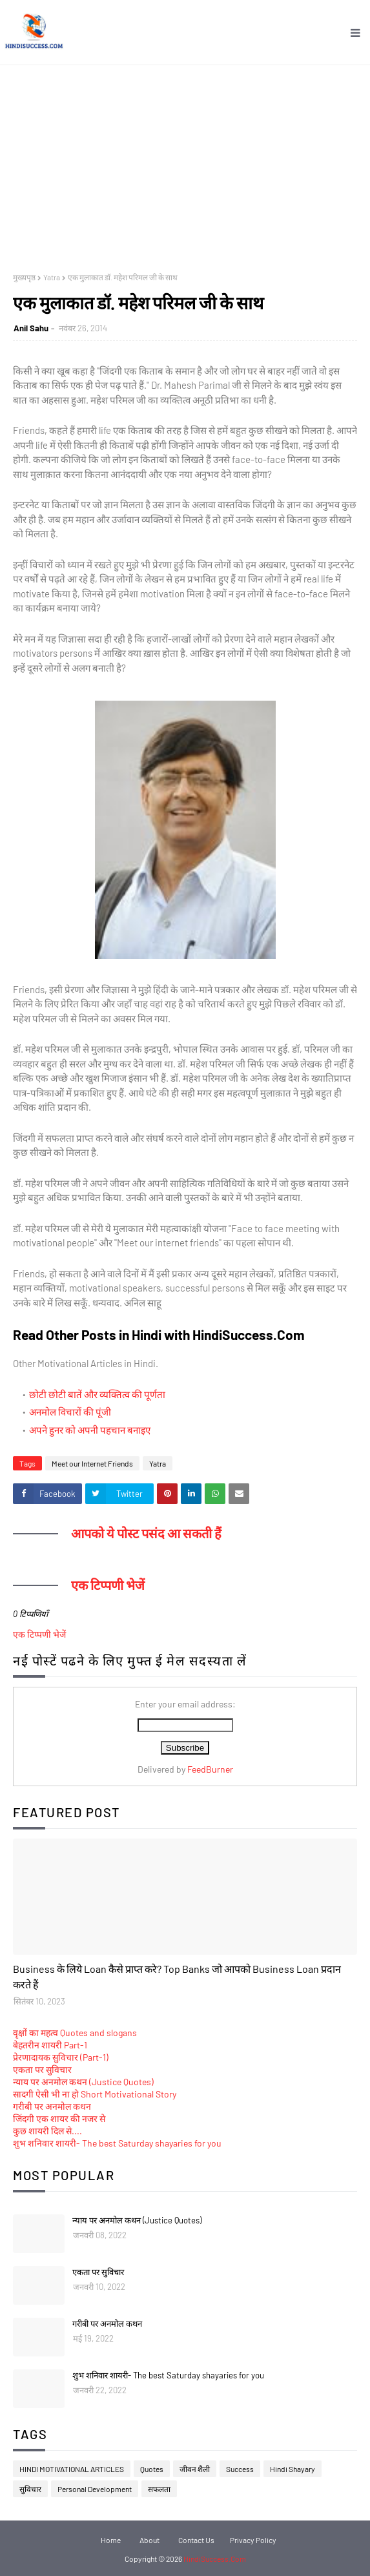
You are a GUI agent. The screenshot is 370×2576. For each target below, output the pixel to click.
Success (240, 2468)
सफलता (159, 2488)
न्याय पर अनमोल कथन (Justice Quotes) (83, 2081)
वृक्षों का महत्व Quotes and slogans (75, 2032)
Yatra (51, 277)
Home (111, 2539)
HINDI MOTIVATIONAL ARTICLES (71, 2468)
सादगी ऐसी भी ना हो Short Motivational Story (94, 2093)
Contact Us (196, 2539)
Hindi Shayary (292, 2468)
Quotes (151, 2468)
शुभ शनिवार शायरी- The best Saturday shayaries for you (117, 2143)
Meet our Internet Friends (92, 1463)
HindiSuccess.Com (214, 2558)
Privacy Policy (253, 2539)
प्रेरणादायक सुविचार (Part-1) (60, 2057)
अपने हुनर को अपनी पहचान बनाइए (89, 1430)
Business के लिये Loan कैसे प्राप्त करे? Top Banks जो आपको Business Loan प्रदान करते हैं (177, 1976)
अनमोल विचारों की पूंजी (70, 1411)
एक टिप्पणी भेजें (39, 1634)
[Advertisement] (185, 162)
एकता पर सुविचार (42, 2069)
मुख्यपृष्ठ (24, 277)
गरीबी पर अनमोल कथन (52, 2106)
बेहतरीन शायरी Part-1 (50, 2044)
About (149, 2539)
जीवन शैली (195, 2468)
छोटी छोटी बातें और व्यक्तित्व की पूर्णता (97, 1394)
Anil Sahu (31, 328)
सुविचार (30, 2488)
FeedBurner (210, 1769)
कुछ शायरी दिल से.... (47, 2130)
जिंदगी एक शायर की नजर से (59, 2118)
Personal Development (94, 2488)
